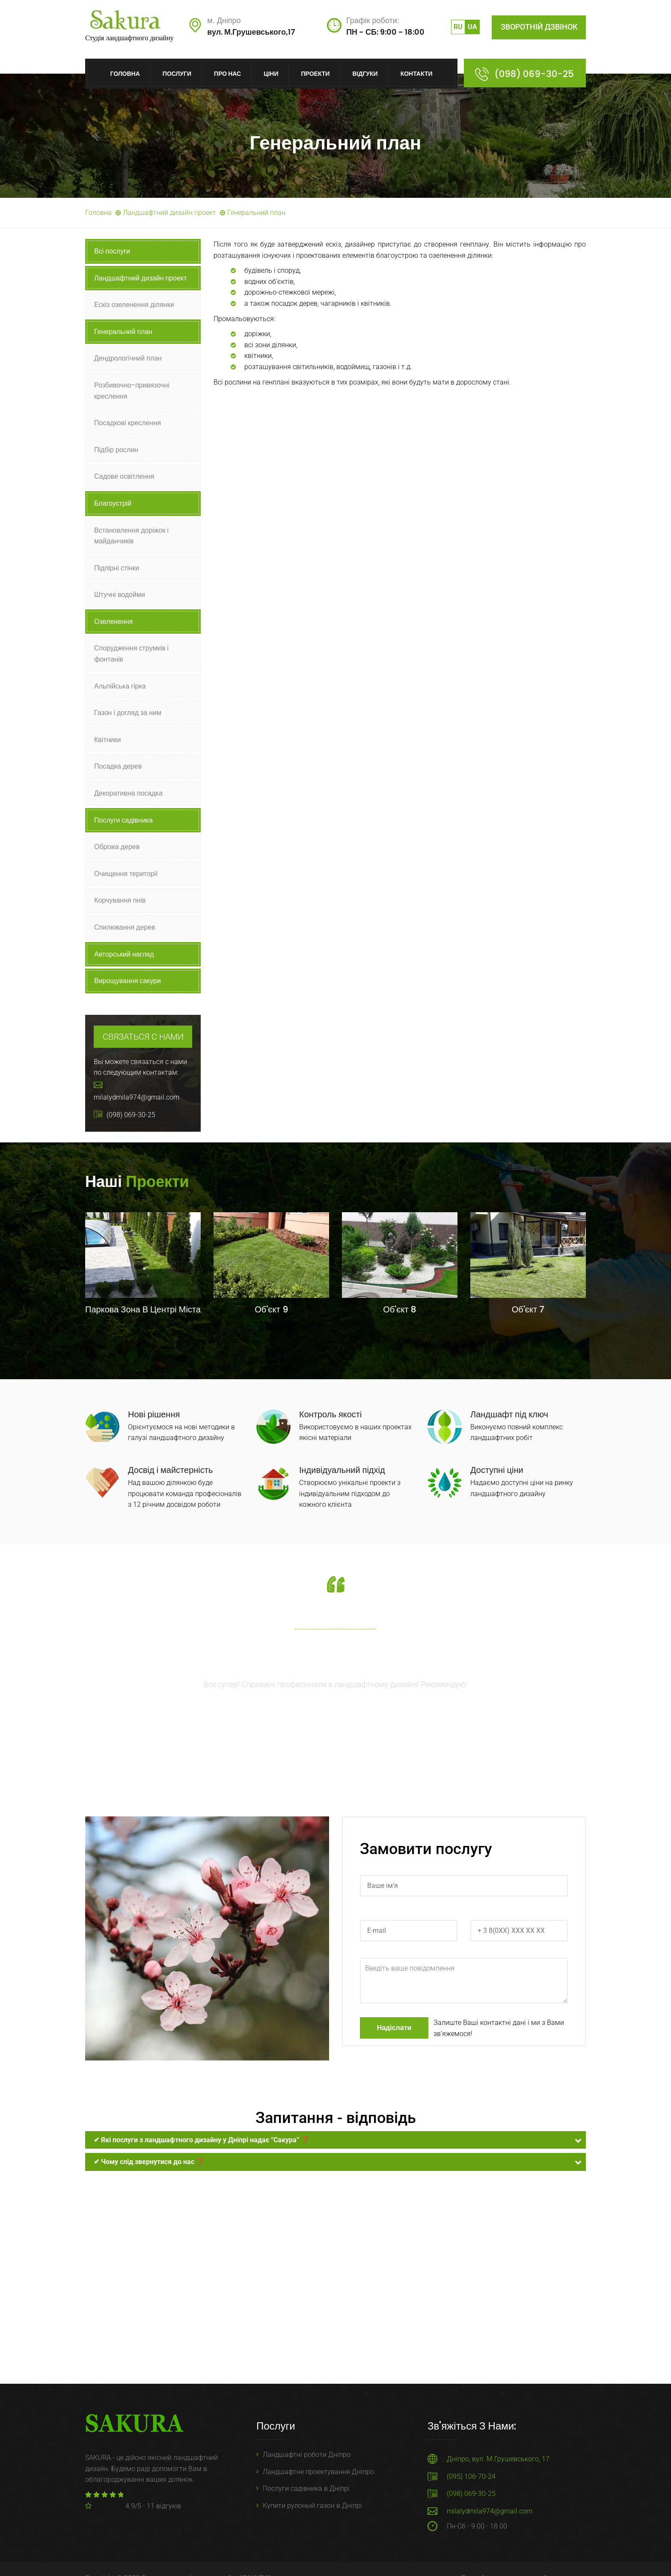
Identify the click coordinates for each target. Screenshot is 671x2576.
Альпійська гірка (120, 686)
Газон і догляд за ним (127, 713)
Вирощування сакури (127, 981)
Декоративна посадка (128, 793)
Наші (137, 1182)
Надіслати (394, 2028)
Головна (125, 73)
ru (458, 27)
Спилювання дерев (124, 927)
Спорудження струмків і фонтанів (131, 653)
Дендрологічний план (128, 358)
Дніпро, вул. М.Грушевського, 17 (498, 2459)
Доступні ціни (496, 1470)
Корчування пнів (119, 900)
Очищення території (126, 874)
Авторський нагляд (124, 954)
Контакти (417, 73)
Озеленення (113, 621)
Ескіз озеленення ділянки (134, 305)
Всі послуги (112, 251)
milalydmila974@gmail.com (489, 2511)
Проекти (315, 73)
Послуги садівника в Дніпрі (306, 2488)
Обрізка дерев (117, 847)
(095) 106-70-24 (471, 2476)
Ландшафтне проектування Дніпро (318, 2472)
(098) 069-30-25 (534, 74)
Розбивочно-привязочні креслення (131, 390)
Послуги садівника (123, 820)
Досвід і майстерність (170, 1470)
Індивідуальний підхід (342, 1470)
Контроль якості (330, 1414)
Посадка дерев (118, 766)
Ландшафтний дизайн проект (169, 213)
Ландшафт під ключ (509, 1414)
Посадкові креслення (127, 423)
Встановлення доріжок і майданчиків (131, 535)
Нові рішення (154, 1414)
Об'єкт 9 (271, 1309)
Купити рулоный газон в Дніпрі (312, 2505)
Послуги (177, 73)
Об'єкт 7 (528, 1309)
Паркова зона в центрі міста (143, 1309)
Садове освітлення (124, 476)
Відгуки (364, 73)
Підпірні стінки (117, 568)
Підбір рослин (116, 450)
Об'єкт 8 (399, 1309)
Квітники (107, 740)
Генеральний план (123, 332)
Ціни (271, 73)
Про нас (227, 73)
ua (472, 27)
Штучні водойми (119, 594)
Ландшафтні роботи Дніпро (306, 2455)
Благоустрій (112, 503)
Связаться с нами (143, 1037)
